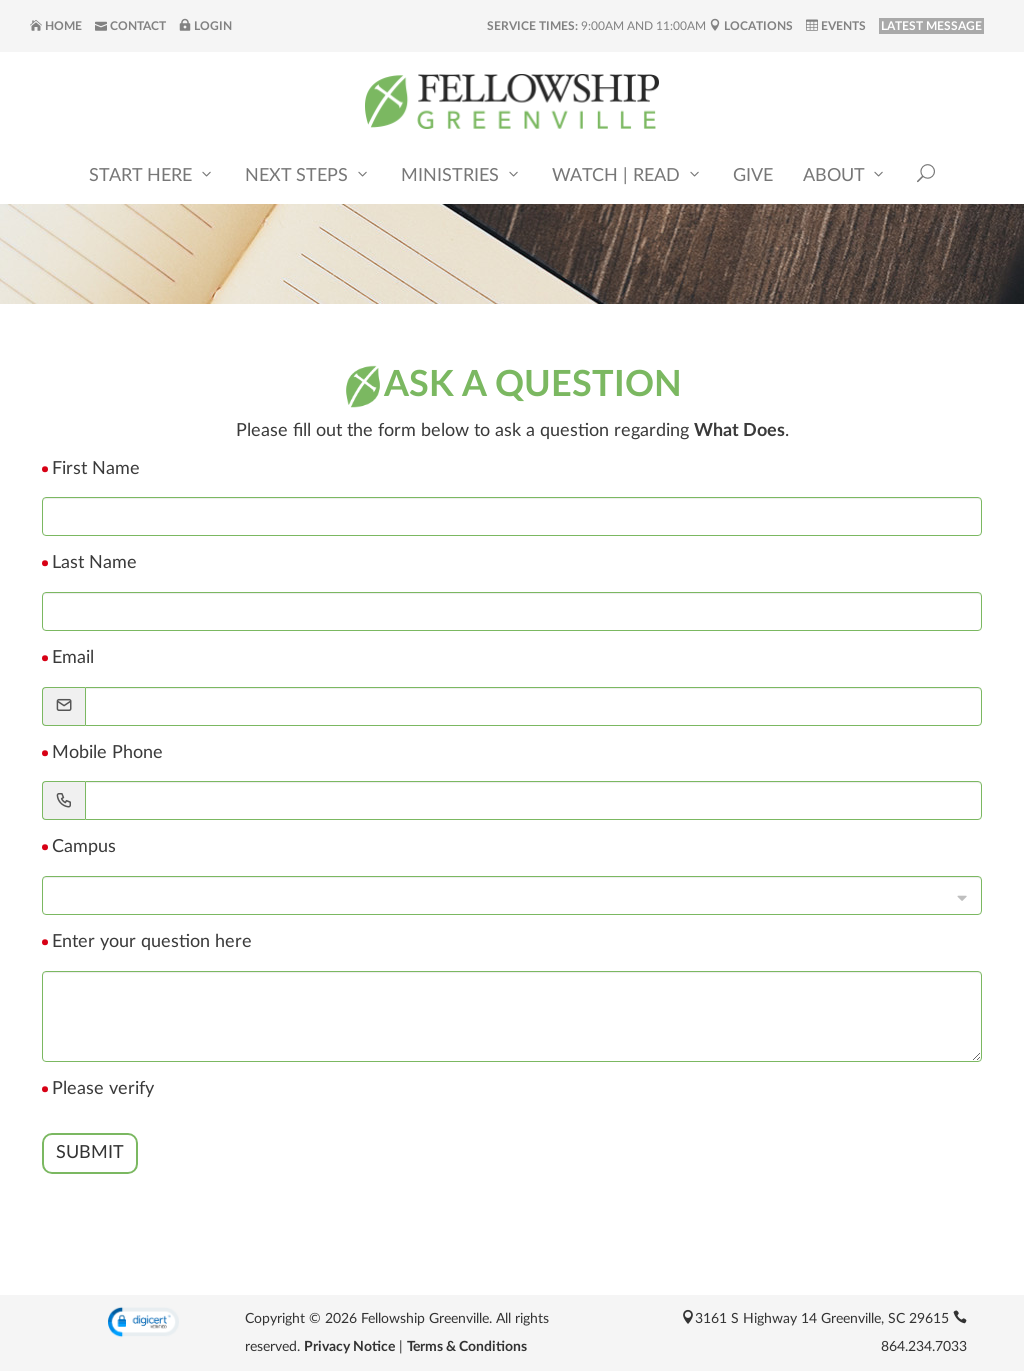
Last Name (94, 563)
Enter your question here (152, 942)
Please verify (103, 1089)
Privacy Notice (349, 1347)
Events (836, 26)
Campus (84, 847)
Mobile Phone (107, 753)
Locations (751, 26)
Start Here (152, 175)
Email (73, 658)
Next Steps (308, 175)
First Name (96, 469)
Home (56, 26)
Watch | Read (627, 175)
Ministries (461, 175)
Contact (130, 26)
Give (753, 177)
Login (205, 26)
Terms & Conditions (467, 1347)
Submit (90, 1153)
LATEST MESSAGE (931, 26)
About (845, 175)
